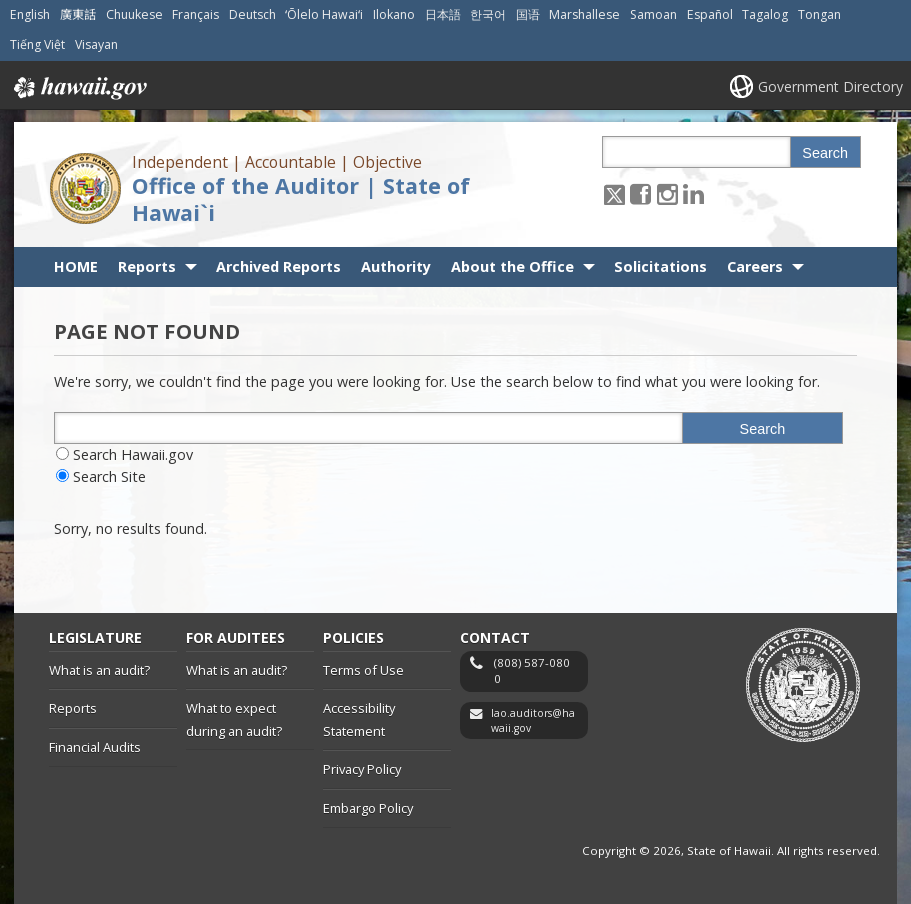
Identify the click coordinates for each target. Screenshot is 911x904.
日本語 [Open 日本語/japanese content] (443, 14)
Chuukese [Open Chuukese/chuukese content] (134, 14)
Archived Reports (278, 266)
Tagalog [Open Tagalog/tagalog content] (765, 14)
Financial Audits (95, 747)
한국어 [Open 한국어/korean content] (488, 14)
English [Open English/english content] (30, 14)
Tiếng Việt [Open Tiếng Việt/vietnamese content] (37, 44)
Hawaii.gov (78, 88)
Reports (147, 266)
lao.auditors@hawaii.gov (533, 720)
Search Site (109, 476)
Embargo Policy (368, 808)
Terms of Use (363, 670)
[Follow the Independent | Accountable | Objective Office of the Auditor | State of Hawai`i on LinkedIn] (693, 193)
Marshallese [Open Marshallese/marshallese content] (584, 14)
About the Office (512, 266)
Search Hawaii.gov (133, 454)
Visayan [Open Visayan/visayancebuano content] (96, 44)
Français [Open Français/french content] (195, 14)
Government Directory (830, 86)
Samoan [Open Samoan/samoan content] (653, 14)
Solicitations (660, 266)
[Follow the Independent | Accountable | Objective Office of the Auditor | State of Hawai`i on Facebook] (640, 193)
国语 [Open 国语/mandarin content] (528, 14)
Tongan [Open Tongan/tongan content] (819, 14)
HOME (76, 266)
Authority (396, 266)
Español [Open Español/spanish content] (710, 14)
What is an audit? (99, 670)
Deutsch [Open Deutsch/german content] (252, 14)
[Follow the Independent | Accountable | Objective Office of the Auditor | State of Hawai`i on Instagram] (667, 193)
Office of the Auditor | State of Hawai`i (301, 199)
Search (825, 153)
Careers (755, 266)
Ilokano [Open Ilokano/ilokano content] (394, 14)
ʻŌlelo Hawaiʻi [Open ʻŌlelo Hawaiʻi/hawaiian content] (324, 14)
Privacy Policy (362, 769)
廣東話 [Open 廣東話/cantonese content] (78, 14)
